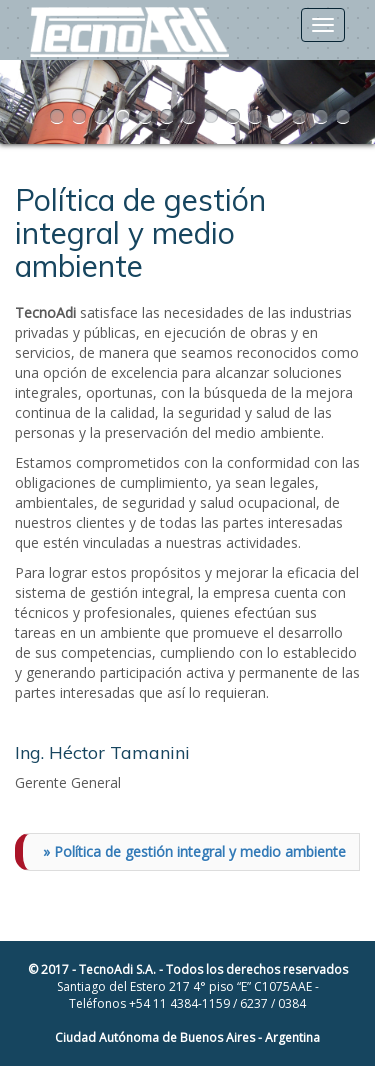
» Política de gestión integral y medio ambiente (194, 851)
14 (345, 116)
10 (257, 116)
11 (279, 116)
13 (323, 116)
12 (301, 116)
